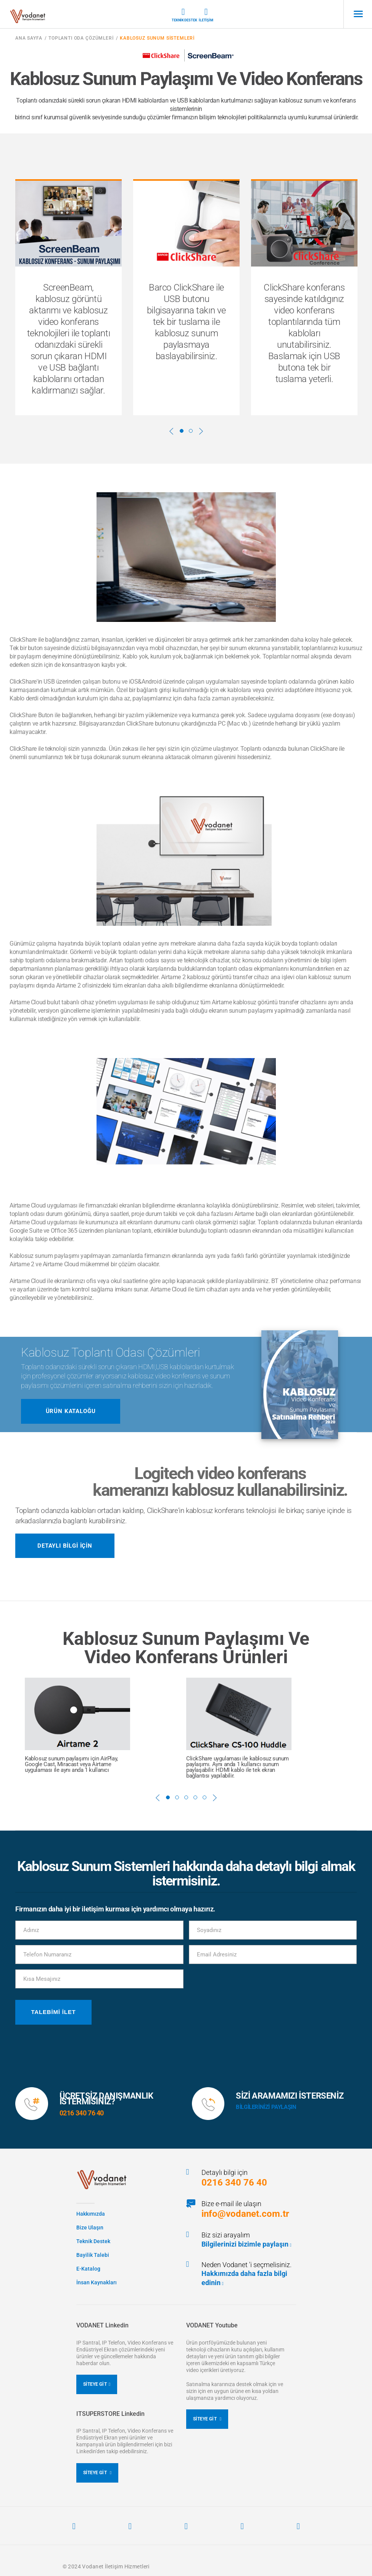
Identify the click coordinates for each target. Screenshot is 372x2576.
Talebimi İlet (53, 2012)
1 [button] (182, 431)
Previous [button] (171, 431)
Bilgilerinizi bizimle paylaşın (246, 2244)
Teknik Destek (183, 14)
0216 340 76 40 (234, 2182)
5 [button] (204, 1797)
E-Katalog (88, 2269)
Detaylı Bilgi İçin (64, 1545)
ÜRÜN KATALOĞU (71, 1411)
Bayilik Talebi (92, 2255)
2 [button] (191, 431)
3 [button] (186, 1797)
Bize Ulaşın (89, 2227)
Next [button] (201, 431)
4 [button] (195, 1797)
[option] (68, 297)
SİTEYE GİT (97, 2384)
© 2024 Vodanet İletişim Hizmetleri (106, 2566)
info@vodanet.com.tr (245, 2213)
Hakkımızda (90, 2214)
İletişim (206, 14)
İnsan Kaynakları (96, 2282)
